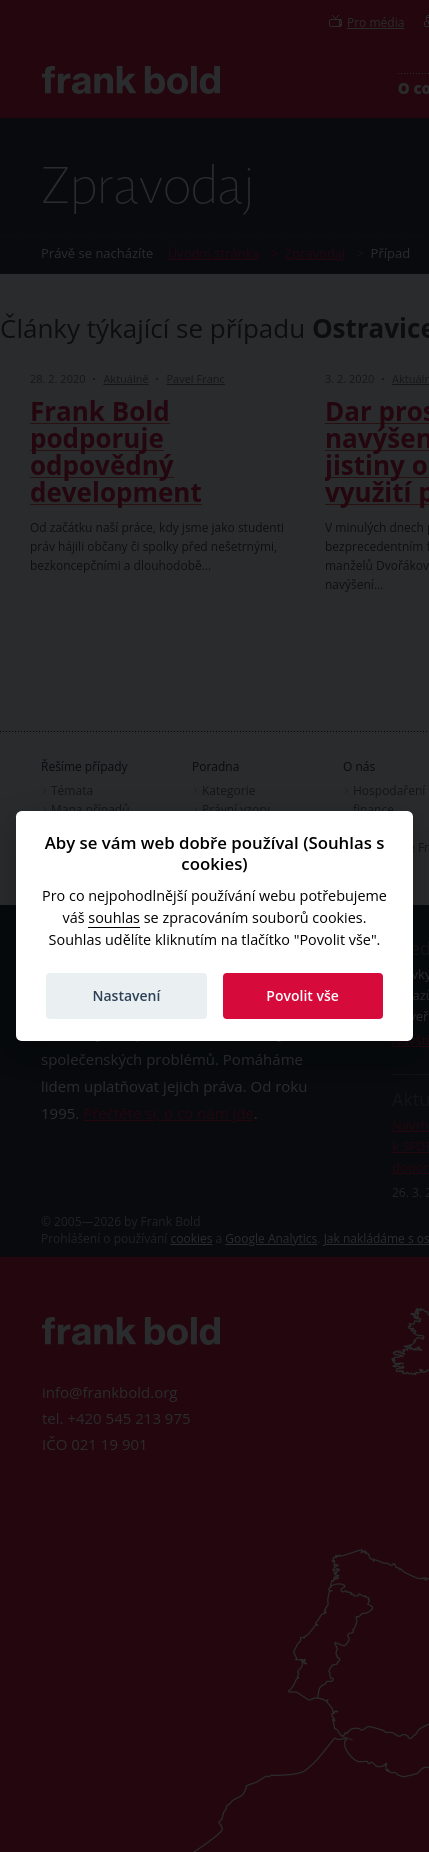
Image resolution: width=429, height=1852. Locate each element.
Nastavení (126, 995)
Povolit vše (302, 995)
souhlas (114, 917)
